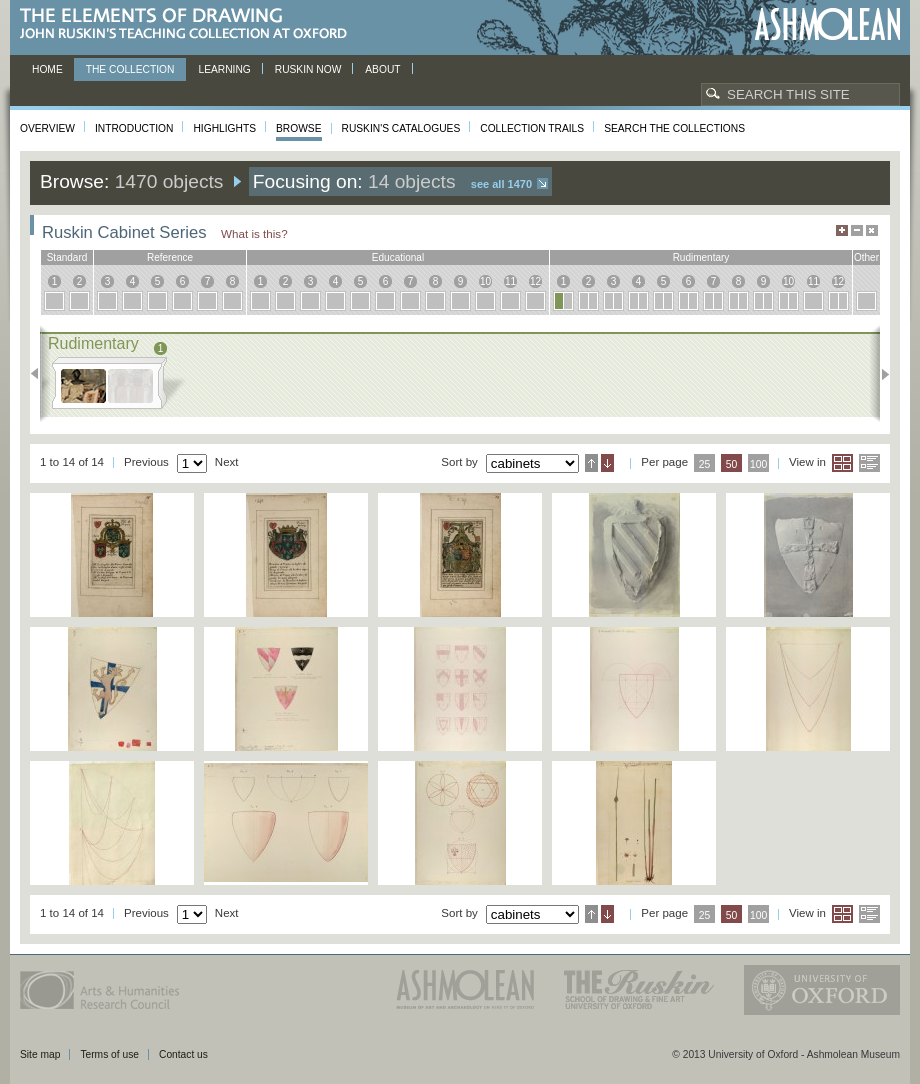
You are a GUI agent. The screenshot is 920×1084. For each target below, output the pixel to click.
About (382, 69)
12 (535, 281)
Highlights (224, 128)
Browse (299, 128)
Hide (872, 230)
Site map (40, 1054)
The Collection (130, 69)
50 (732, 464)
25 (705, 464)
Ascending (591, 463)
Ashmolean (827, 24)
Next (879, 374)
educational (398, 257)
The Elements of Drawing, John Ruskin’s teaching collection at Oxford (189, 24)
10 (485, 281)
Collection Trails (532, 128)
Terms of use (109, 1054)
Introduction (134, 128)
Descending (607, 463)
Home (47, 69)
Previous (40, 374)
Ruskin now (308, 69)
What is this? (254, 233)
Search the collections (674, 128)
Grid (842, 463)
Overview (47, 128)
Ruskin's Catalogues (401, 128)
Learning (224, 69)
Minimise (857, 230)
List (869, 463)
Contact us (183, 1054)
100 (758, 464)
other (866, 257)
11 (510, 281)
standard (67, 257)
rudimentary (701, 257)
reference (170, 257)
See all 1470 (501, 184)
